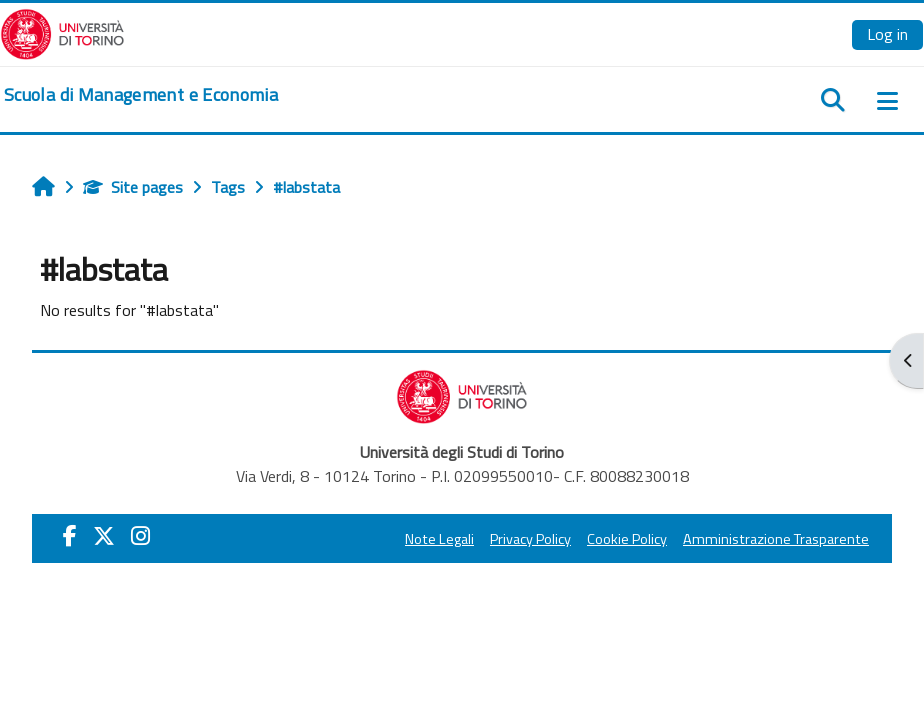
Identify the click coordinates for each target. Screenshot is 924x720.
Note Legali (439, 539)
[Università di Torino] (62, 32)
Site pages (133, 187)
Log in (887, 34)
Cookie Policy (627, 539)
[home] (141, 95)
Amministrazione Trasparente (776, 539)
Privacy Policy (530, 539)
